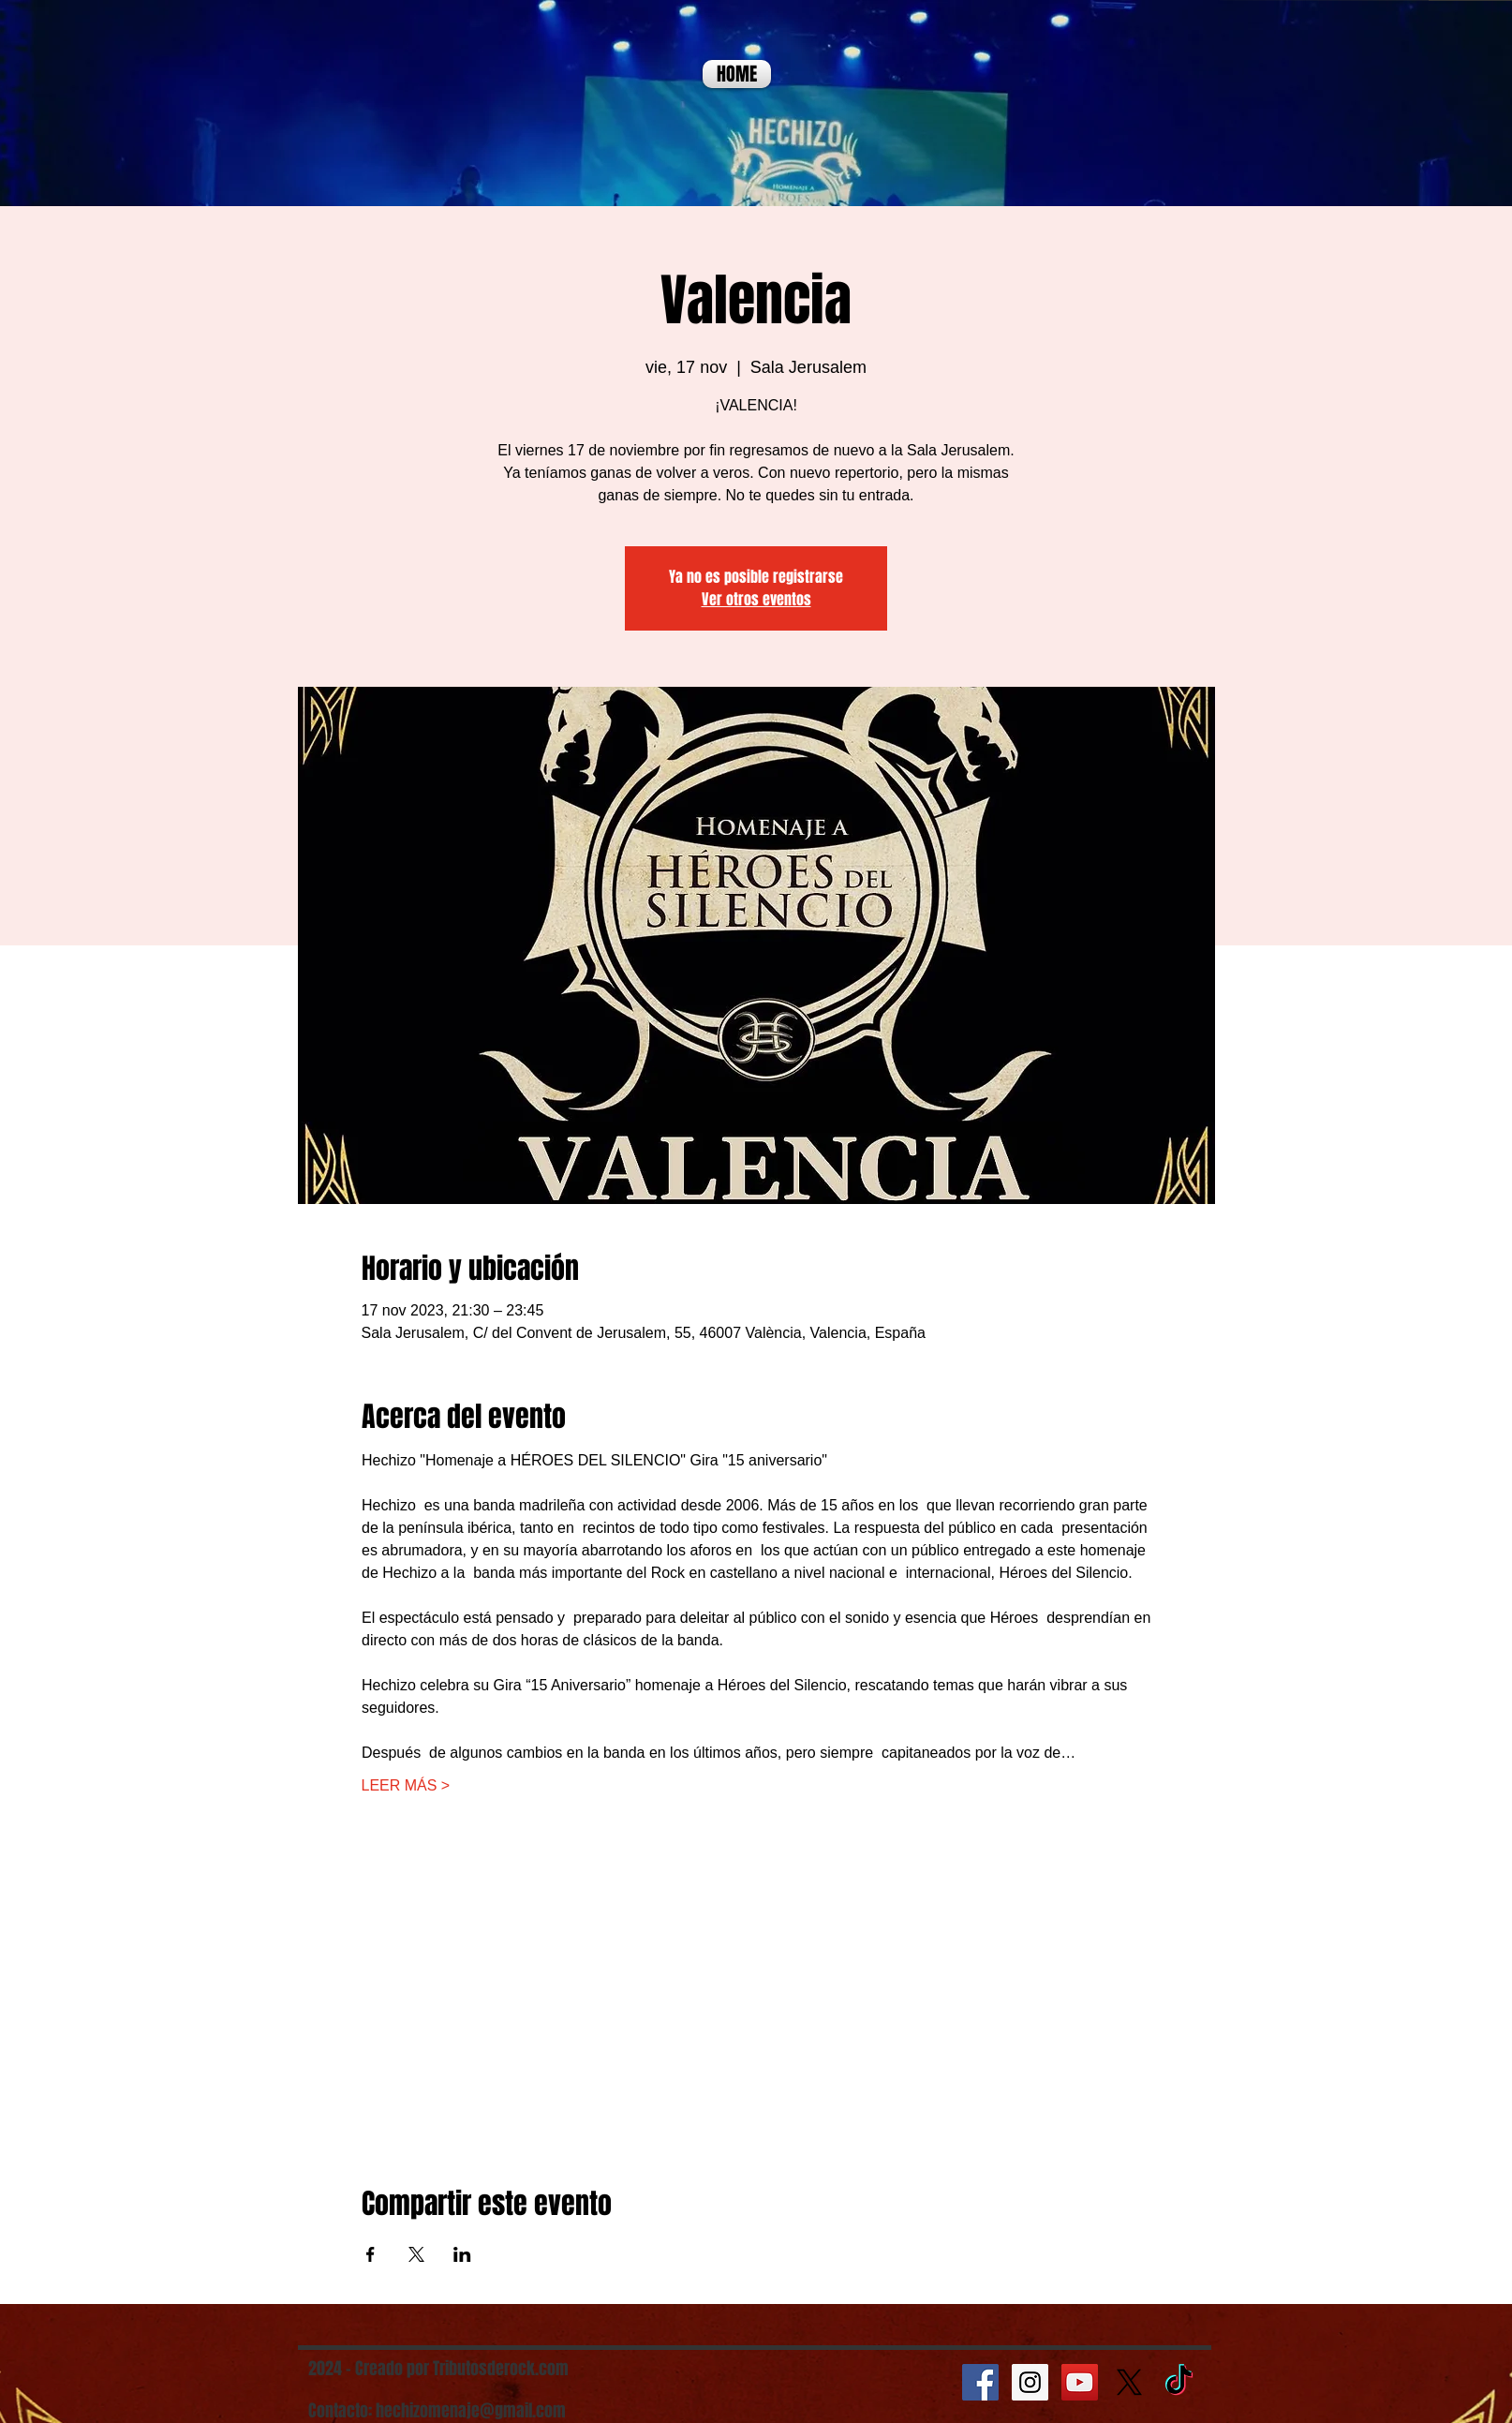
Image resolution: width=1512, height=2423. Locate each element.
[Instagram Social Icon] (1030, 2382)
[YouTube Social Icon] (1079, 2382)
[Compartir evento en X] (416, 2254)
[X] (1129, 2382)
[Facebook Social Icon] (980, 2382)
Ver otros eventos (756, 599)
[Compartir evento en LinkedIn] (462, 2254)
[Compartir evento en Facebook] (370, 2254)
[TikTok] (1179, 2382)
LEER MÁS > (406, 1785)
